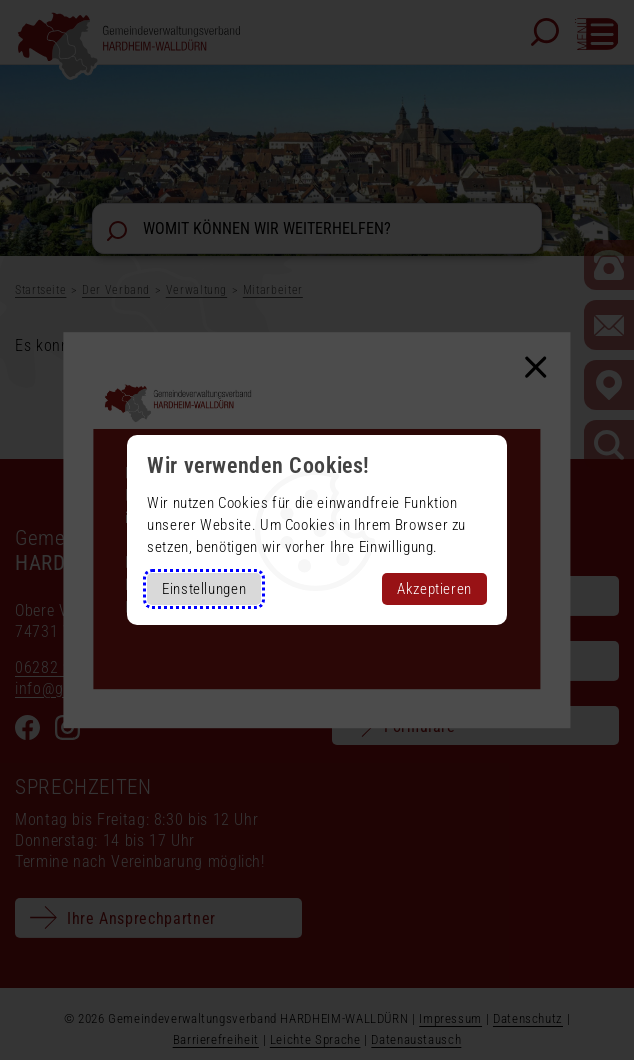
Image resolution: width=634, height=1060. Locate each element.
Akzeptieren (434, 589)
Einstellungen (204, 589)
